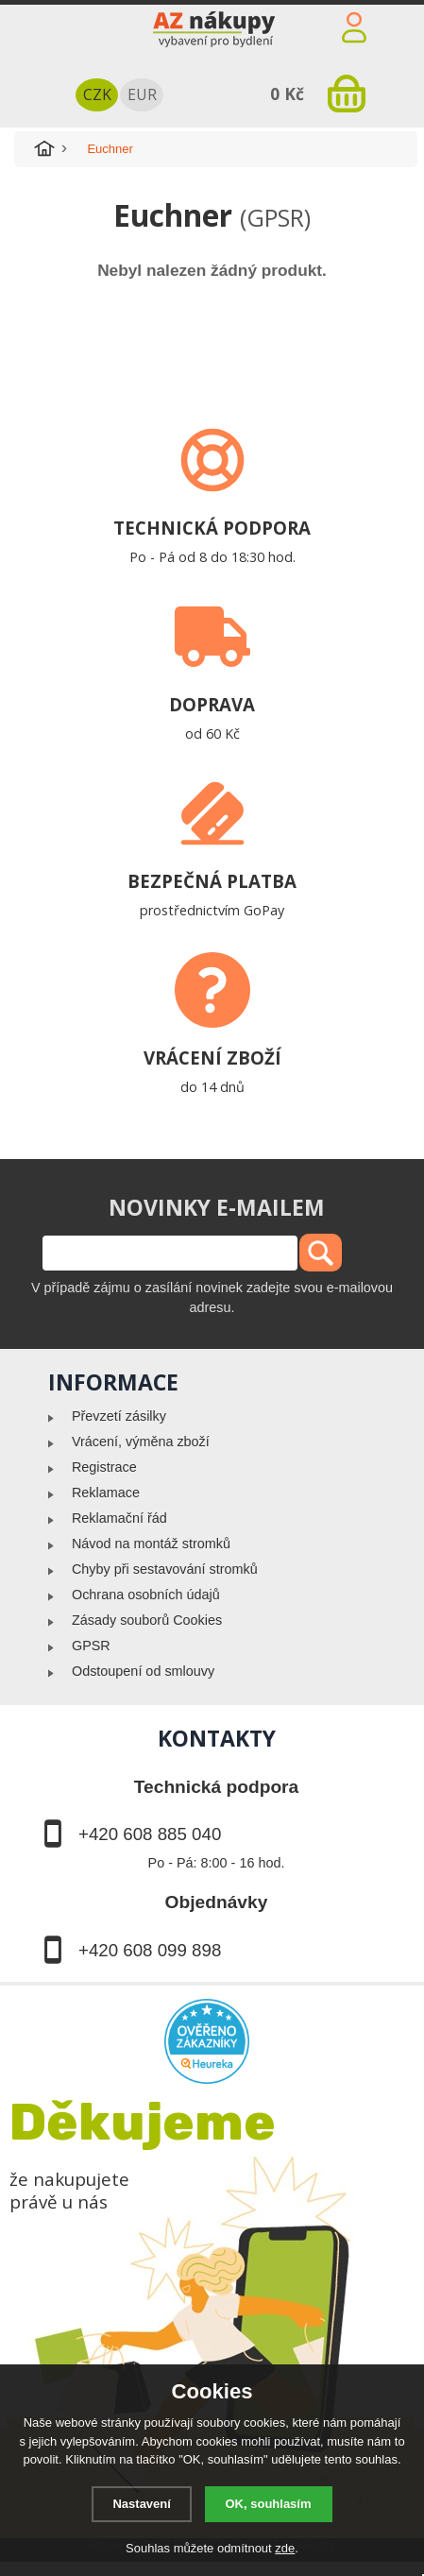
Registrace (104, 1467)
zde (285, 2548)
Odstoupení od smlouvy (143, 1671)
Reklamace (106, 1492)
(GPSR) (275, 217)
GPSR (91, 1645)
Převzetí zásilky (119, 1416)
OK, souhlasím (269, 2504)
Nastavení (141, 2504)
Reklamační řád (119, 1518)
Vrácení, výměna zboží (141, 1441)
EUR (142, 94)
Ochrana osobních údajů (146, 1594)
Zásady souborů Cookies (147, 1620)
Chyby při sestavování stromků (165, 1569)
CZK (97, 94)
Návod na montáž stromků (151, 1543)
